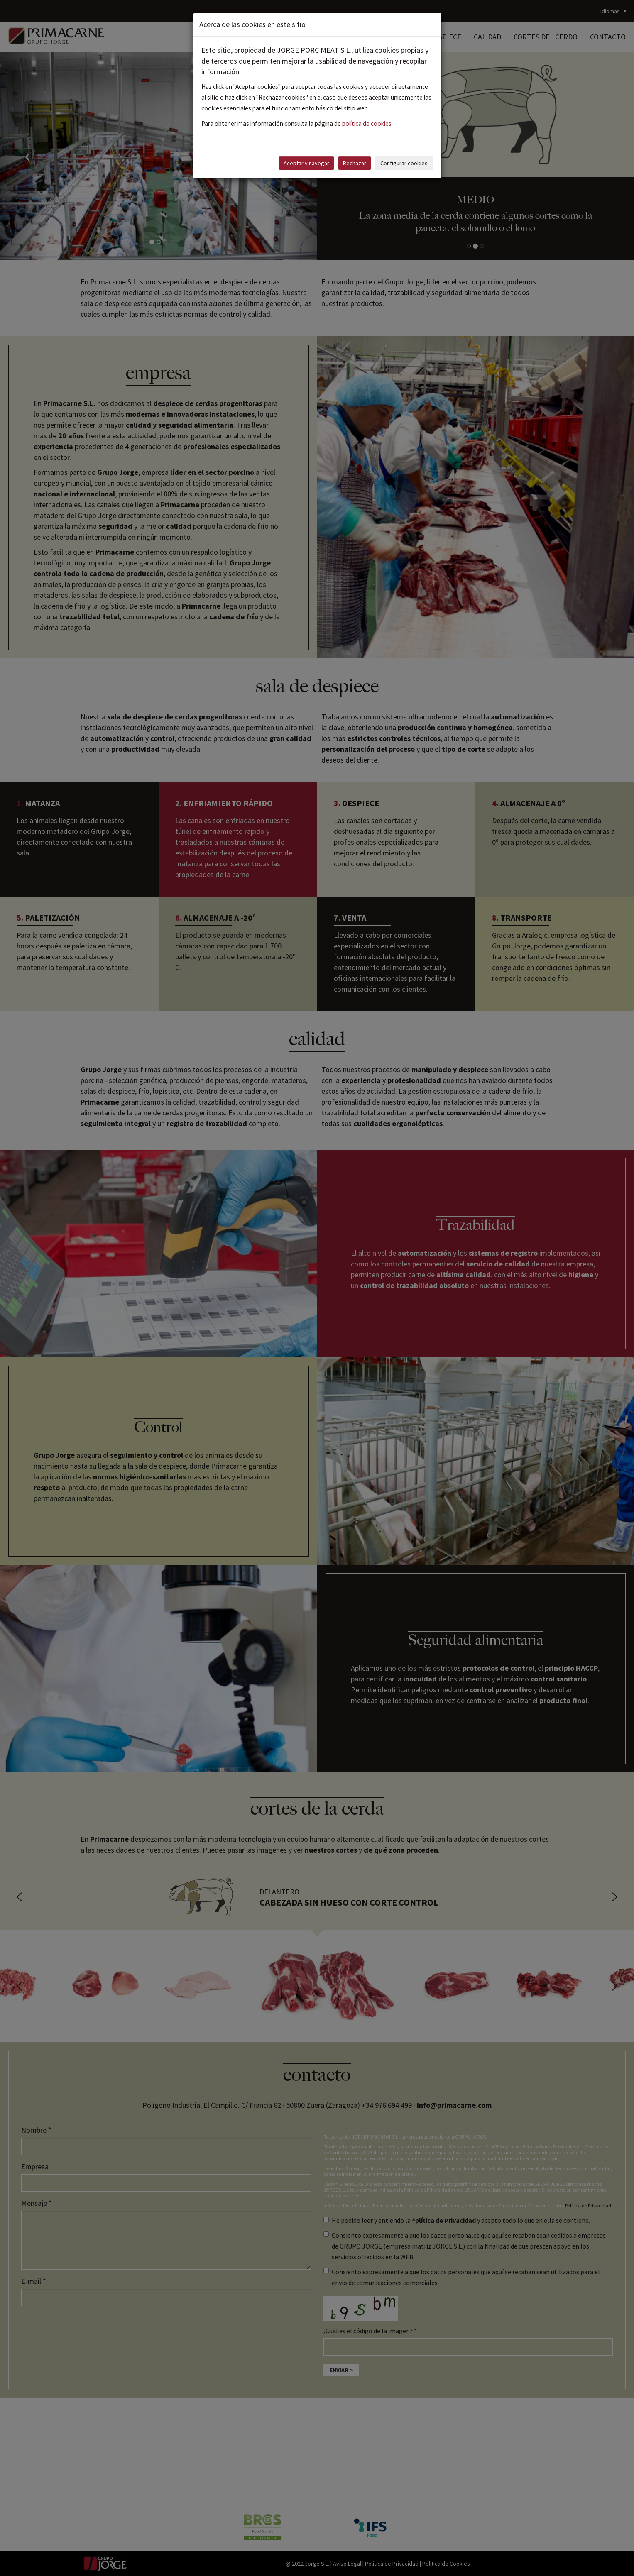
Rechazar (354, 163)
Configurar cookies (404, 163)
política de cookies (367, 123)
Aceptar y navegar (306, 163)
